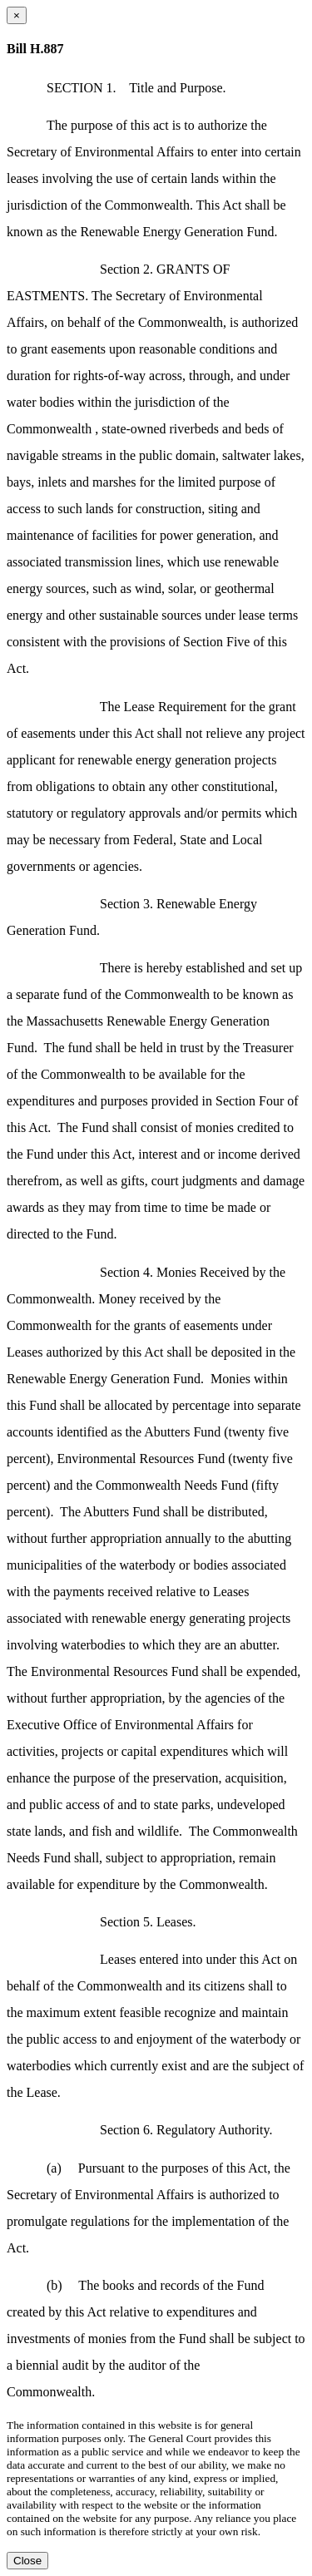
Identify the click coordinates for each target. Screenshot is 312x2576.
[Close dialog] (17, 15)
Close (27, 2560)
